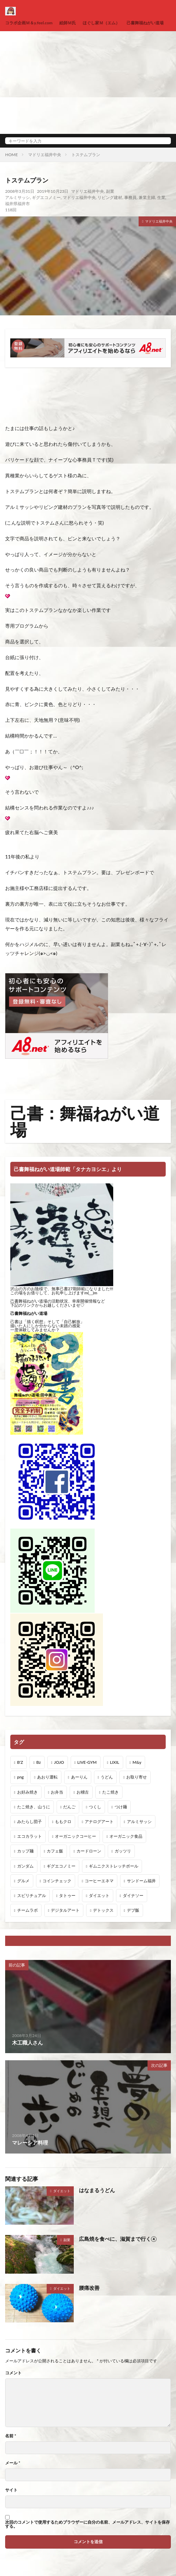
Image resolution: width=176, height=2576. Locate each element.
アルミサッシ (17, 197)
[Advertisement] (88, 82)
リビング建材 (109, 197)
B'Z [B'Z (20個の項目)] (20, 1762)
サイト (11, 2490)
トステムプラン (85, 154)
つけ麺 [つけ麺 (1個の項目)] (121, 1806)
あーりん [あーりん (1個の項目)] (79, 1777)
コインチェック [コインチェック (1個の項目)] (57, 1880)
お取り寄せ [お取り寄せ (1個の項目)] (136, 1777)
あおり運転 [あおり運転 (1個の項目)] (47, 1777)
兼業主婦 (147, 197)
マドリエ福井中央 (44, 154)
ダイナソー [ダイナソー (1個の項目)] (133, 1895)
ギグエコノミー (46, 197)
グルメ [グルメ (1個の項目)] (23, 1880)
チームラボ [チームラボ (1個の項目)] (27, 1910)
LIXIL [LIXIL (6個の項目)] (114, 1762)
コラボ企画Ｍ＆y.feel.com (28, 22)
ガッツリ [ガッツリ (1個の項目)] (123, 1851)
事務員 (130, 197)
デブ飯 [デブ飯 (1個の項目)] (133, 1910)
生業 (161, 197)
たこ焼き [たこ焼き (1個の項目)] (110, 1792)
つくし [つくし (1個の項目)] (95, 1806)
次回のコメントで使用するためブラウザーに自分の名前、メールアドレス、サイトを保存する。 (87, 2524)
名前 (10, 2436)
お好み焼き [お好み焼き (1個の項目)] (27, 1792)
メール (12, 2463)
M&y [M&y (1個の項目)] (136, 1762)
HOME (11, 154)
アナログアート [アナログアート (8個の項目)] (99, 1821)
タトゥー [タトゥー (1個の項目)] (67, 1895)
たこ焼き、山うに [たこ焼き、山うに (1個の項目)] (33, 1806)
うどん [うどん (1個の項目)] (107, 1777)
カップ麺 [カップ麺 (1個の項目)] (25, 1851)
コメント (13, 2373)
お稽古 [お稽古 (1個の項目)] (83, 1792)
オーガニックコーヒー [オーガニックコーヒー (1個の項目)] (75, 1836)
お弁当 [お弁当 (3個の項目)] (57, 1792)
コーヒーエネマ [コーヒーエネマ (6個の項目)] (99, 1880)
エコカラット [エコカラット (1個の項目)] (29, 1836)
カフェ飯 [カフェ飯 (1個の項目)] (55, 1851)
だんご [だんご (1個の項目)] (69, 1806)
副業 (110, 191)
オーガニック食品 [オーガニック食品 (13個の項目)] (125, 1836)
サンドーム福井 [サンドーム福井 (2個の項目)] (141, 1880)
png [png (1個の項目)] (20, 1777)
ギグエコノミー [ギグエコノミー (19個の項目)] (61, 1866)
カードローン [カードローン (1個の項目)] (89, 1851)
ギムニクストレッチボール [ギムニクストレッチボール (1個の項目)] (113, 1866)
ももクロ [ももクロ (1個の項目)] (63, 1821)
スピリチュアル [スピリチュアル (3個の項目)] (31, 1895)
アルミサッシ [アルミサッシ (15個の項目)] (139, 1821)
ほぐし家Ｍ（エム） (101, 22)
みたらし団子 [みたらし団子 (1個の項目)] (29, 1821)
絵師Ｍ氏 (67, 22)
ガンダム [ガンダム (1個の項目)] (25, 1866)
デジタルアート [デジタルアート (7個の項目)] (65, 1910)
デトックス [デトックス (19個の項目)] (103, 1910)
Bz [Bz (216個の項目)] (38, 1762)
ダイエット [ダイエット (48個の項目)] (99, 1895)
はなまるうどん (97, 2190)
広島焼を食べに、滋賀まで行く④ (118, 2239)
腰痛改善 (89, 2288)
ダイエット (61, 2191)
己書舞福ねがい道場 (145, 22)
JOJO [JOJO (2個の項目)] (59, 1762)
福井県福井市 (17, 203)
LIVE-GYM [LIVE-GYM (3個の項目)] (86, 1762)
